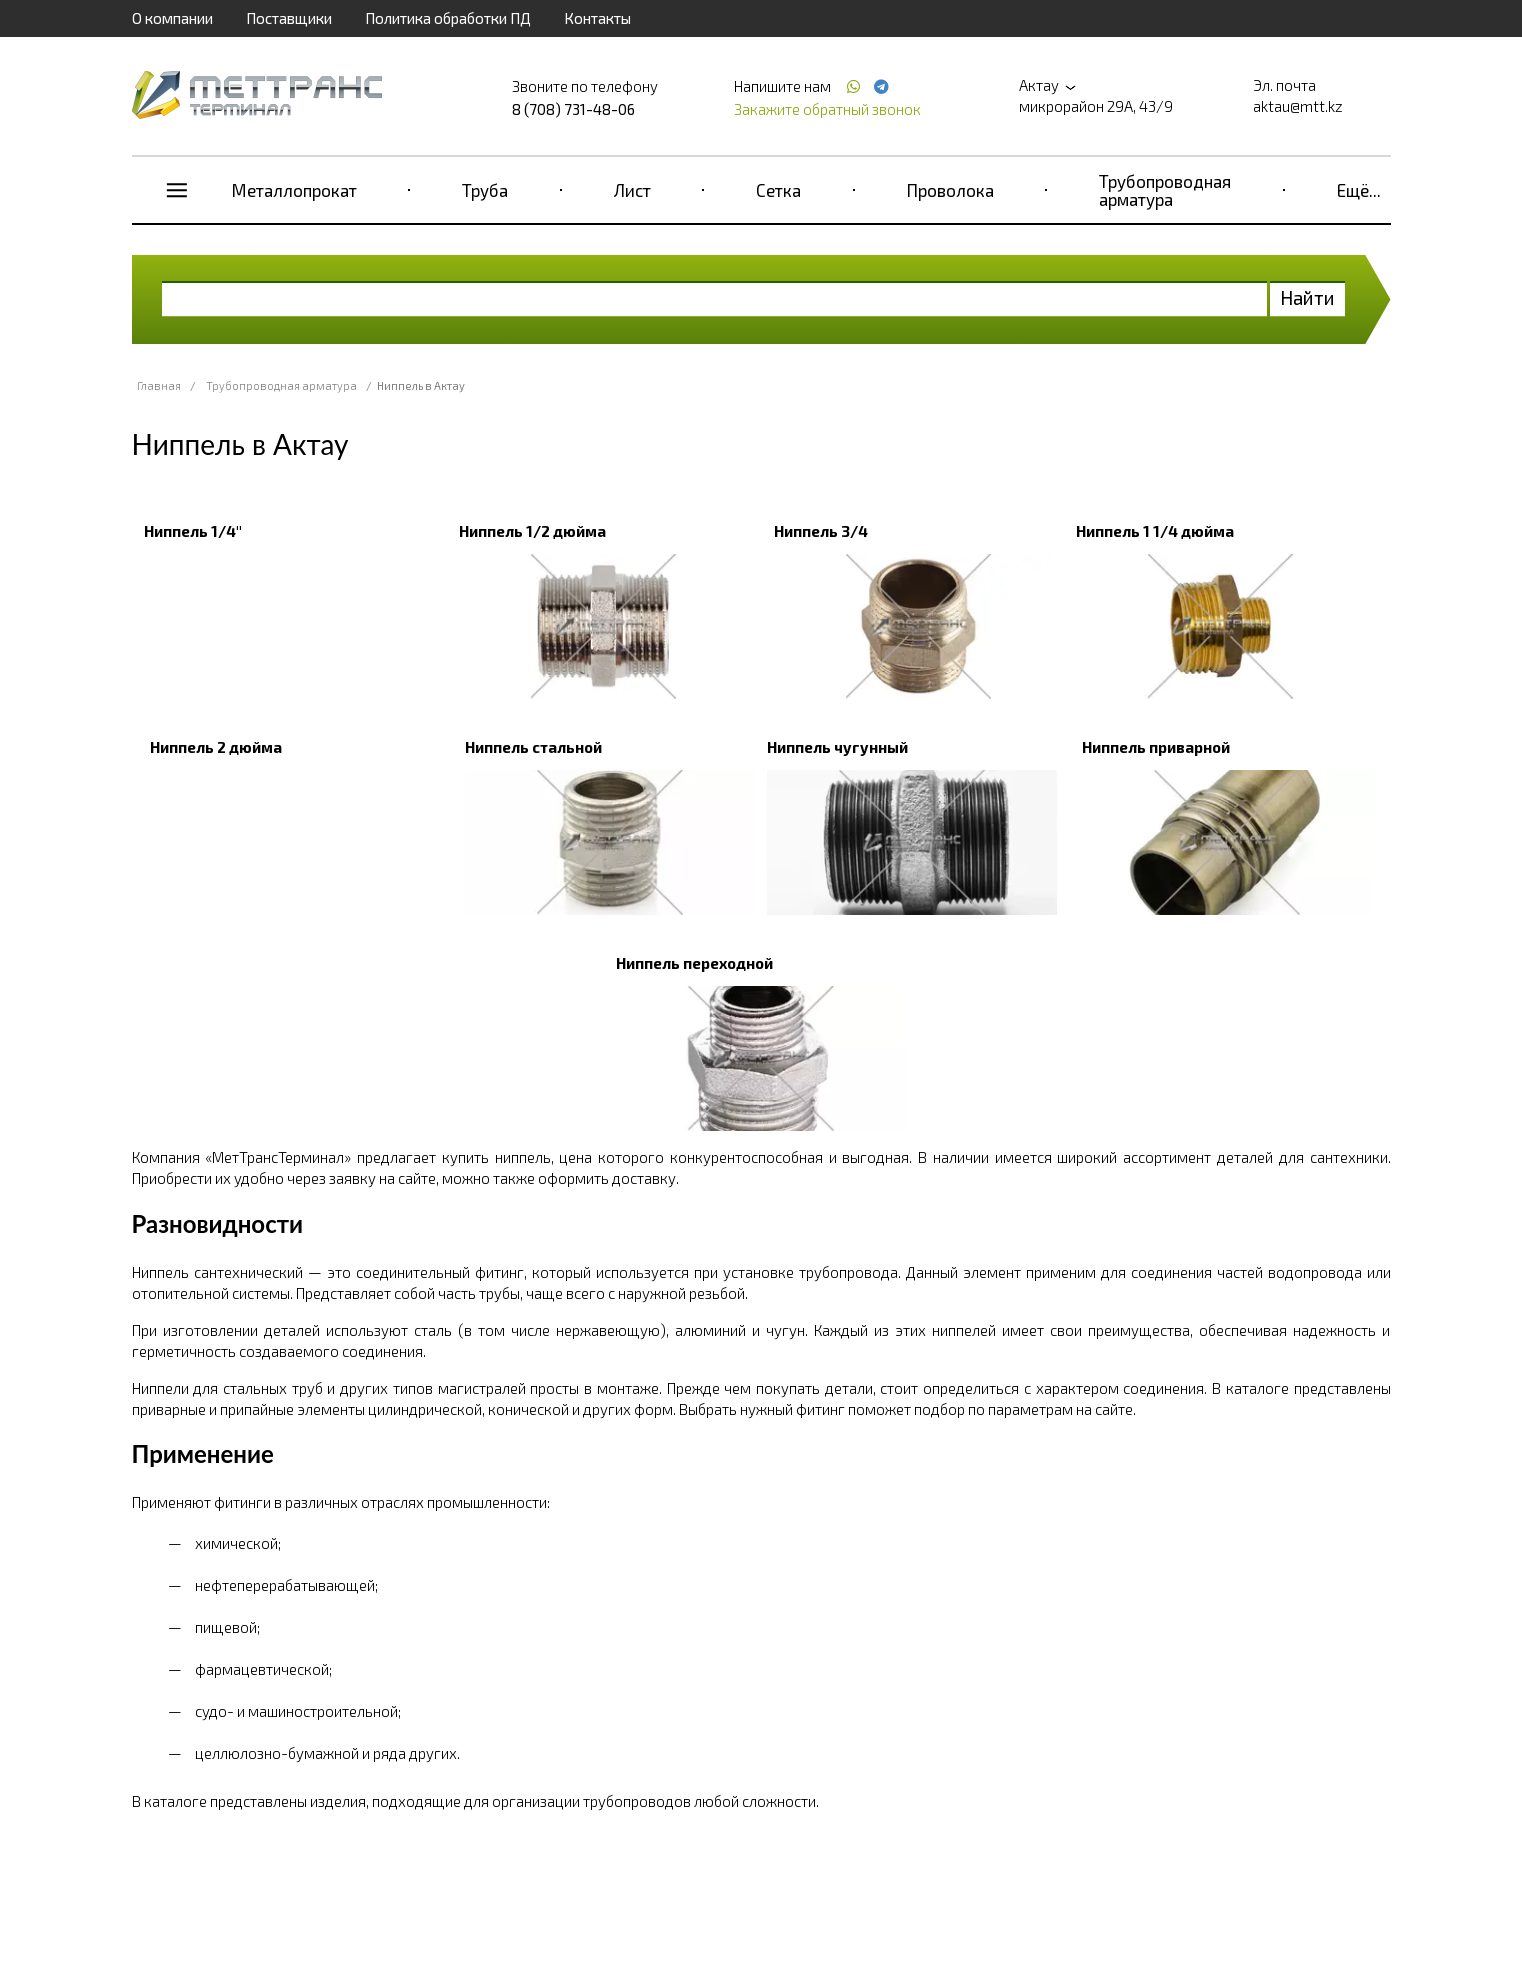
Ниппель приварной (1156, 747)
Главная (159, 385)
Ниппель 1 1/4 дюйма (1155, 531)
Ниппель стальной (533, 747)
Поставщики (289, 18)
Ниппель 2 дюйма (216, 747)
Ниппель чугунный (837, 747)
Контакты (597, 18)
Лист (632, 190)
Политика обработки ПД (448, 18)
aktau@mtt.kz (1298, 106)
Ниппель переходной (694, 963)
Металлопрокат (294, 190)
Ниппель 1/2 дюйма (532, 531)
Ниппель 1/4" (193, 531)
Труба (485, 190)
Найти (1307, 297)
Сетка (778, 190)
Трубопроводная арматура (1165, 190)
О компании (172, 18)
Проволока (950, 190)
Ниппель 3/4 (821, 531)
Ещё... (1359, 190)
